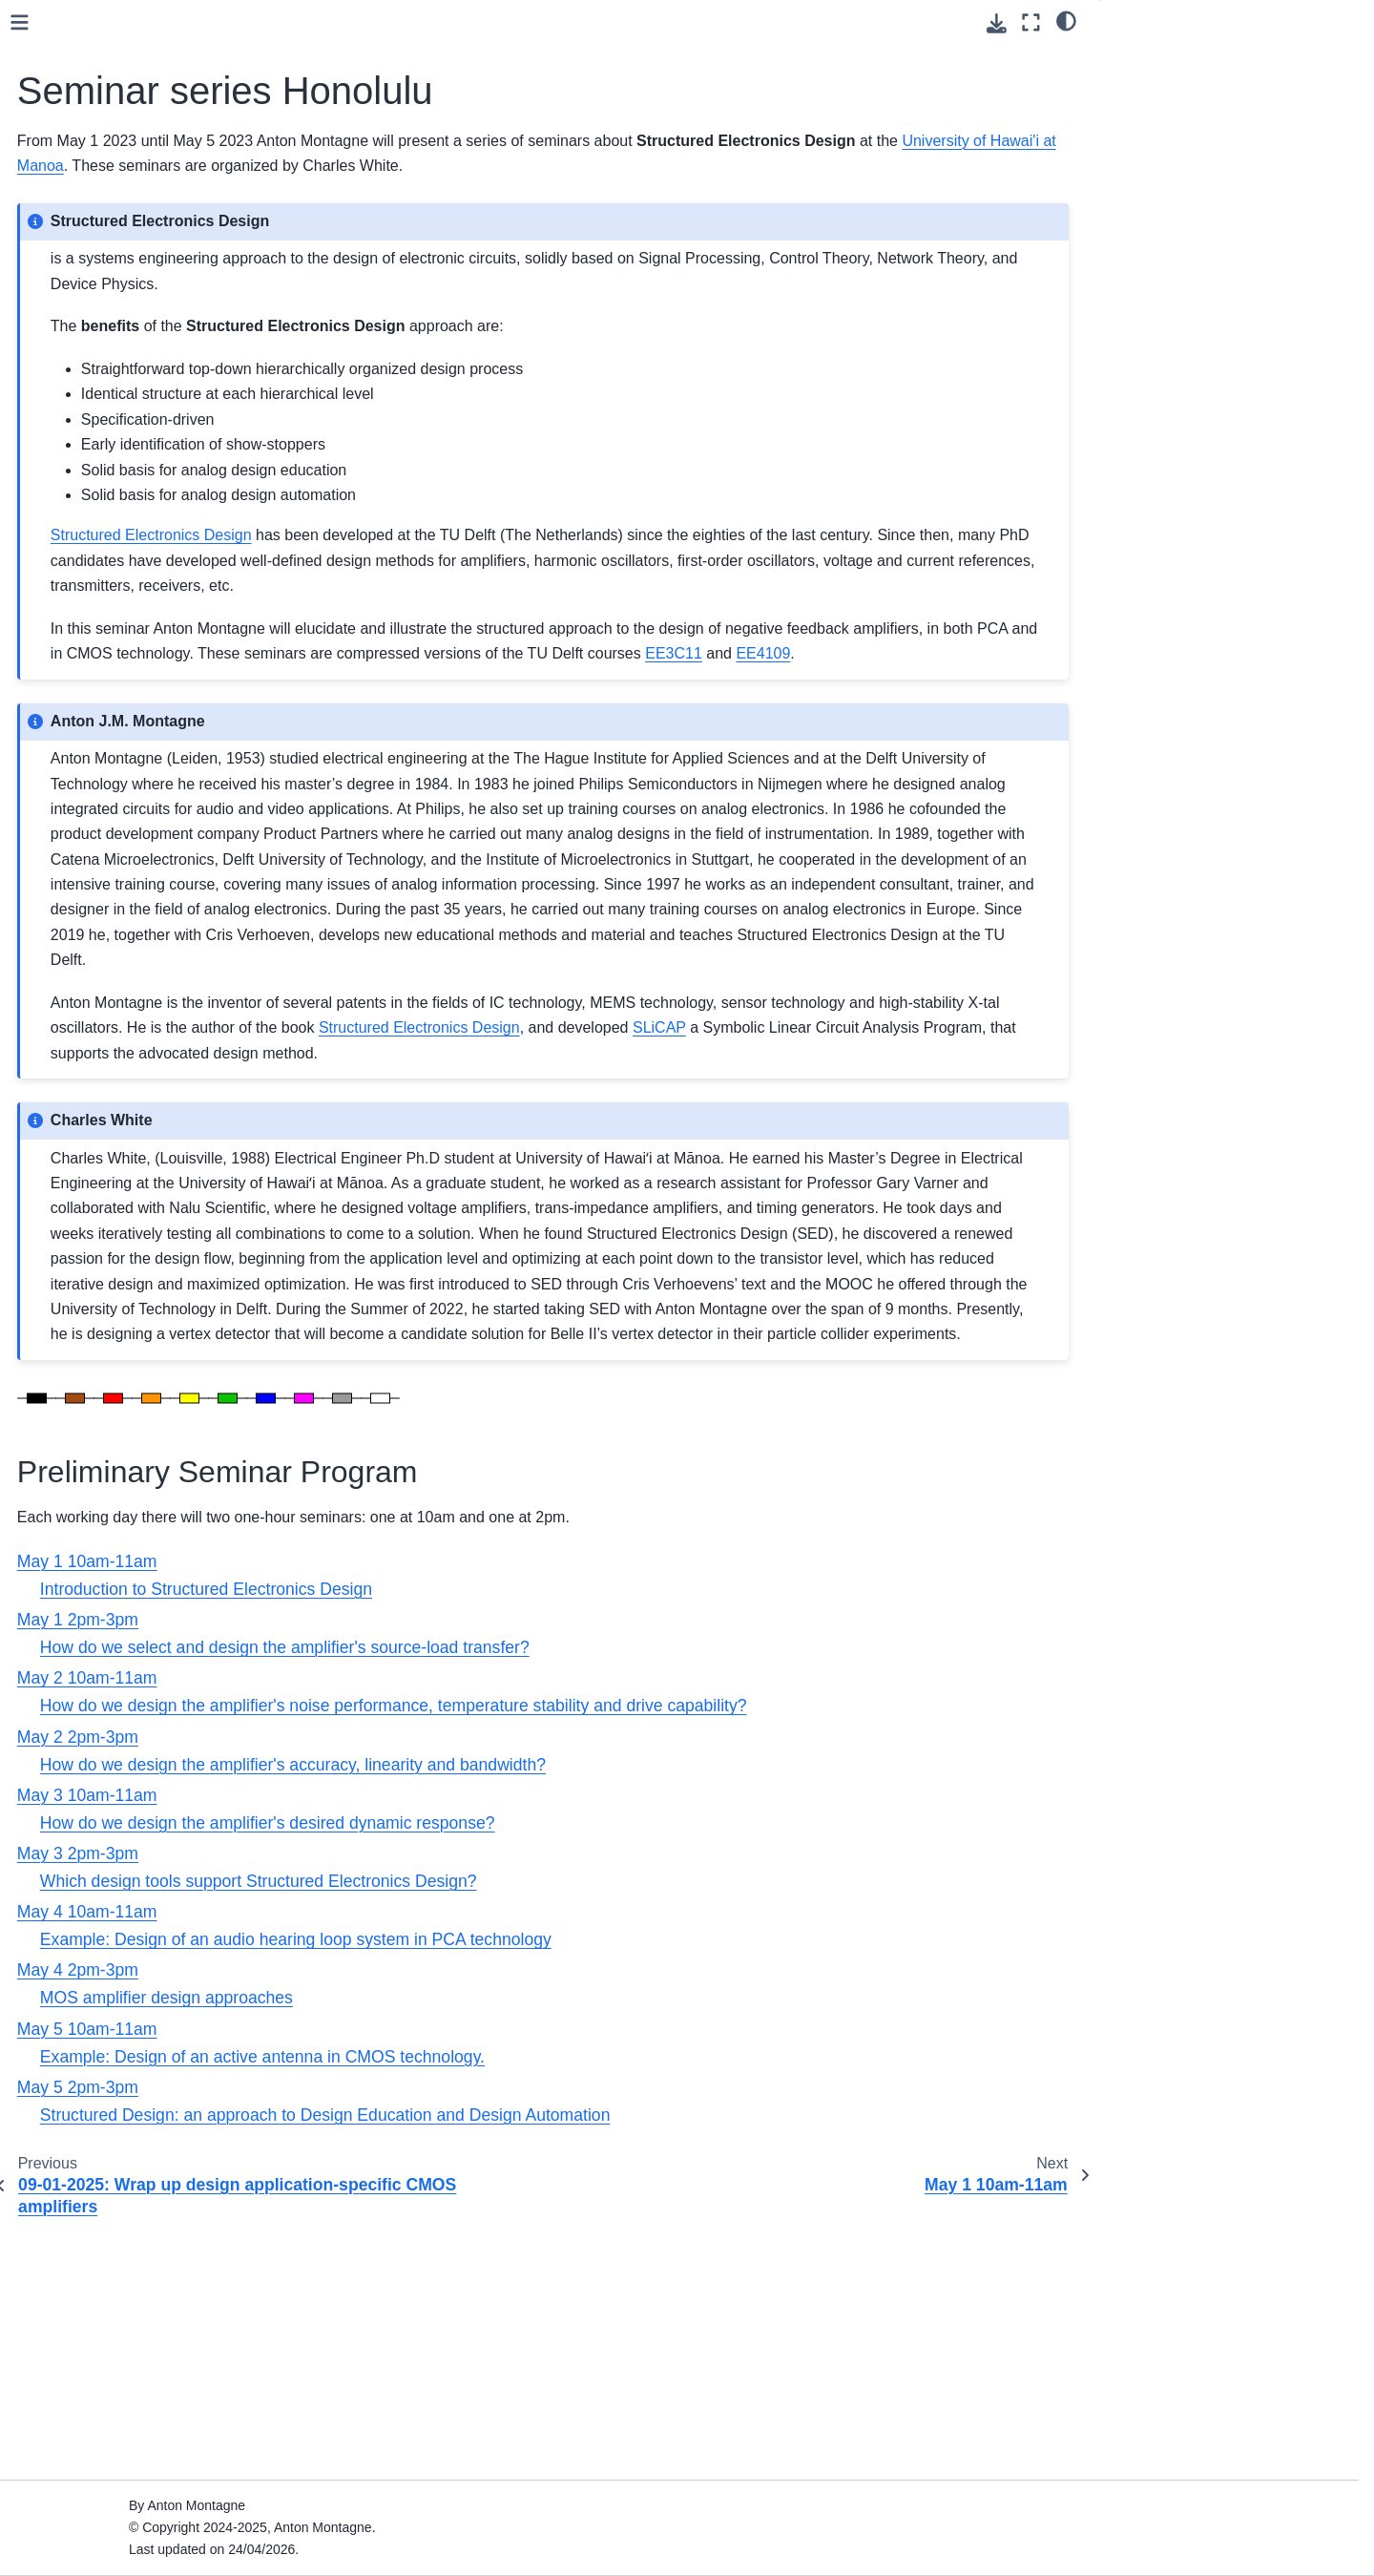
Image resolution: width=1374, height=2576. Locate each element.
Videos (61, 849)
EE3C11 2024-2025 (100, 395)
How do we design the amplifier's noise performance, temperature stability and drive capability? (691, 1957)
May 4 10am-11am (112, 667)
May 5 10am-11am (112, 728)
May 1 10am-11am (112, 485)
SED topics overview (103, 789)
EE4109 (687, 704)
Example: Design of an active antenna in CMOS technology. (560, 2308)
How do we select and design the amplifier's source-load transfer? (582, 1899)
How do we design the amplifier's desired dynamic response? (565, 2074)
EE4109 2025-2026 (99, 303)
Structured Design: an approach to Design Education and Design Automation (623, 2367)
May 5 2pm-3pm (105, 758)
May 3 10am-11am (112, 607)
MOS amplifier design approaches (464, 2249)
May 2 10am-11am (112, 546)
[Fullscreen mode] (1031, 22)
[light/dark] (1066, 20)
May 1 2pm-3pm (105, 516)
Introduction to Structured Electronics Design (504, 1841)
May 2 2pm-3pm (105, 576)
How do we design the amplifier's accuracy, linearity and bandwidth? (590, 2015)
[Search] (149, 142)
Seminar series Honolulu (120, 455)
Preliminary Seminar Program (1205, 58)
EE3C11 (597, 704)
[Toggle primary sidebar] (317, 22)
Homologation (82, 364)
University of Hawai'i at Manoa (601, 165)
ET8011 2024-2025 (98, 334)
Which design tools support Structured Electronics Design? (556, 2133)
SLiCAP (64, 274)
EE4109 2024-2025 (99, 424)
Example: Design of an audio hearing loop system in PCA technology (593, 2191)
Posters (63, 819)
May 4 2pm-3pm (105, 697)
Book (56, 243)
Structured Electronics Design (130, 212)
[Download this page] (996, 23)
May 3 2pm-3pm (105, 637)
